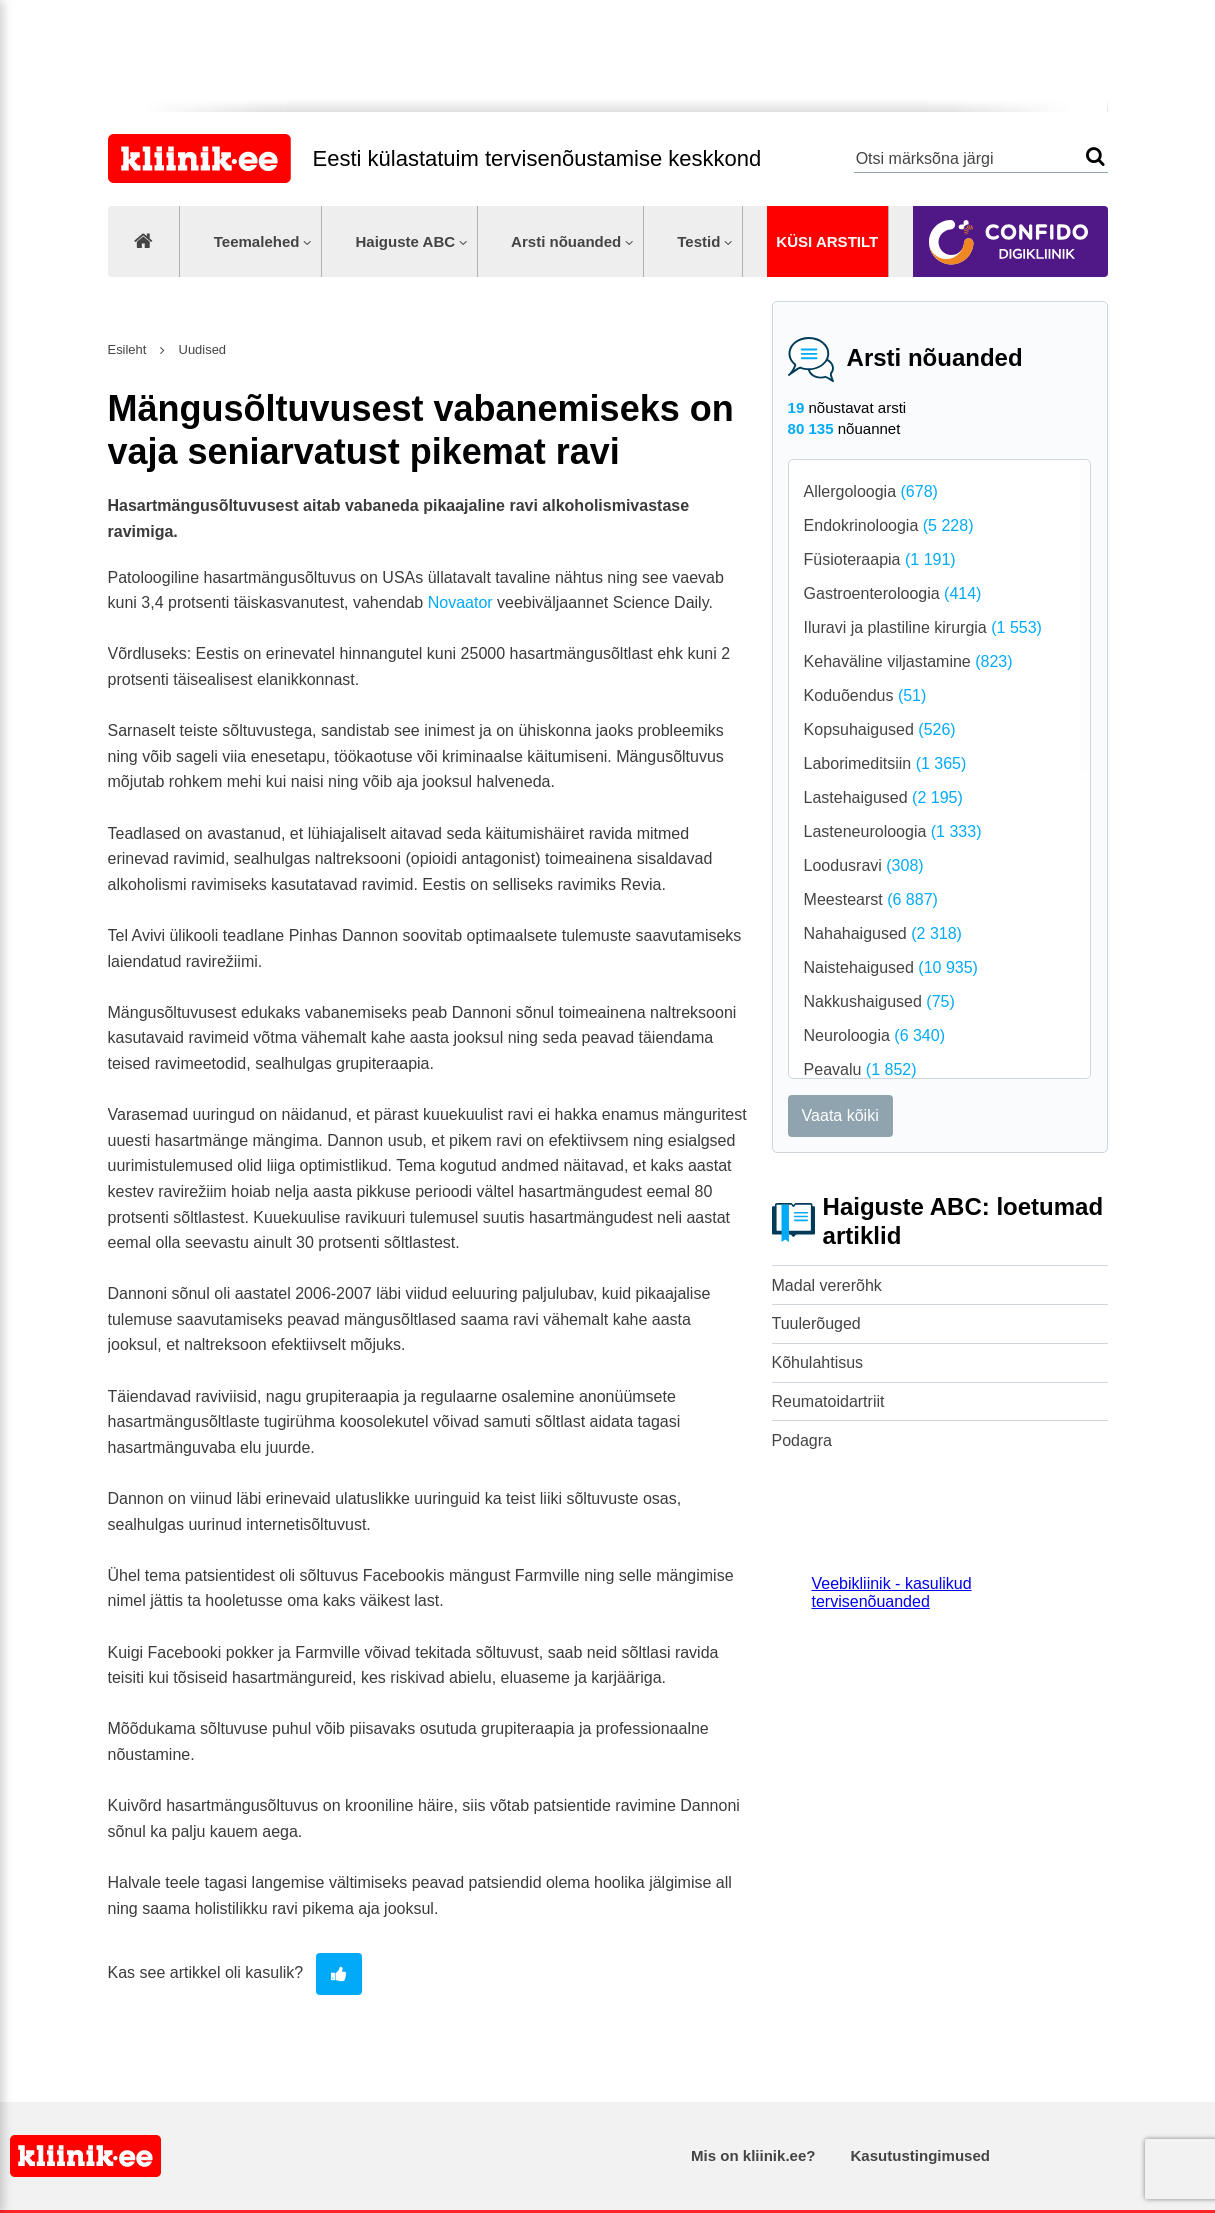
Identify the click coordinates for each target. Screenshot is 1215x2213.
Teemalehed (257, 241)
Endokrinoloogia (889, 525)
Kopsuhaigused (880, 729)
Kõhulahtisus (818, 1362)
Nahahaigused (883, 933)
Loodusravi (864, 865)
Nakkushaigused (879, 1001)
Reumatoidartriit (828, 1401)
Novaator (460, 602)
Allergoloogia (871, 491)
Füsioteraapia (880, 559)
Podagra (802, 1440)
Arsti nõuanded (566, 241)
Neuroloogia (874, 1035)
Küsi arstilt (827, 241)
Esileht (127, 349)
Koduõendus (865, 695)
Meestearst (871, 899)
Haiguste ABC (405, 241)
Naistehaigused (891, 967)
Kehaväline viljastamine (908, 661)
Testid (698, 241)
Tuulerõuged (816, 1323)
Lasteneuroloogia (893, 831)
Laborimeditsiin (885, 763)
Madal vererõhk (827, 1285)
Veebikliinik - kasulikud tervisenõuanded (892, 1592)
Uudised (200, 349)
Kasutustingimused (920, 2155)
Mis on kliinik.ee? (753, 2155)
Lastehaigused (883, 797)
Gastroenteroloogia (893, 593)
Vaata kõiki (840, 1115)
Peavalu (860, 1069)
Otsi (1095, 156)
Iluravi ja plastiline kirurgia (923, 627)
